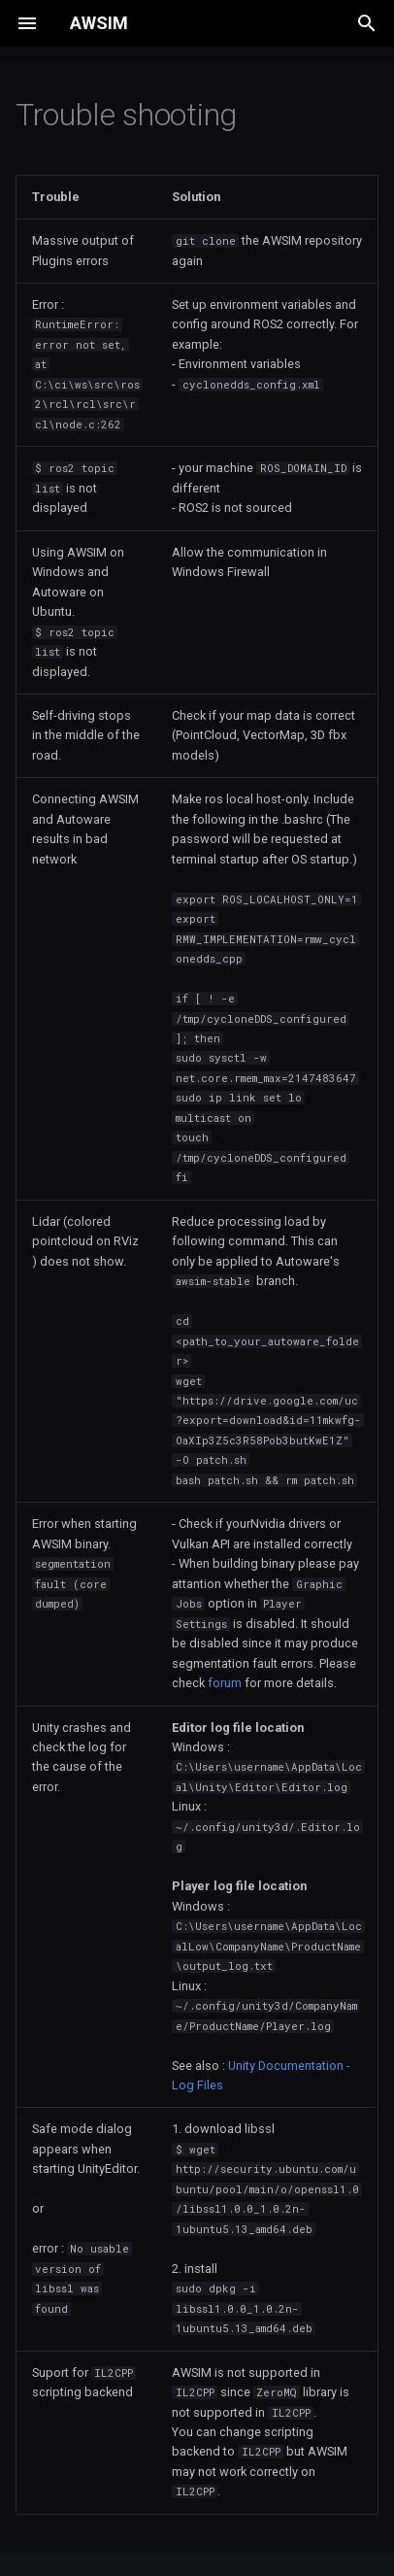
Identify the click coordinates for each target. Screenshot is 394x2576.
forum (225, 1683)
